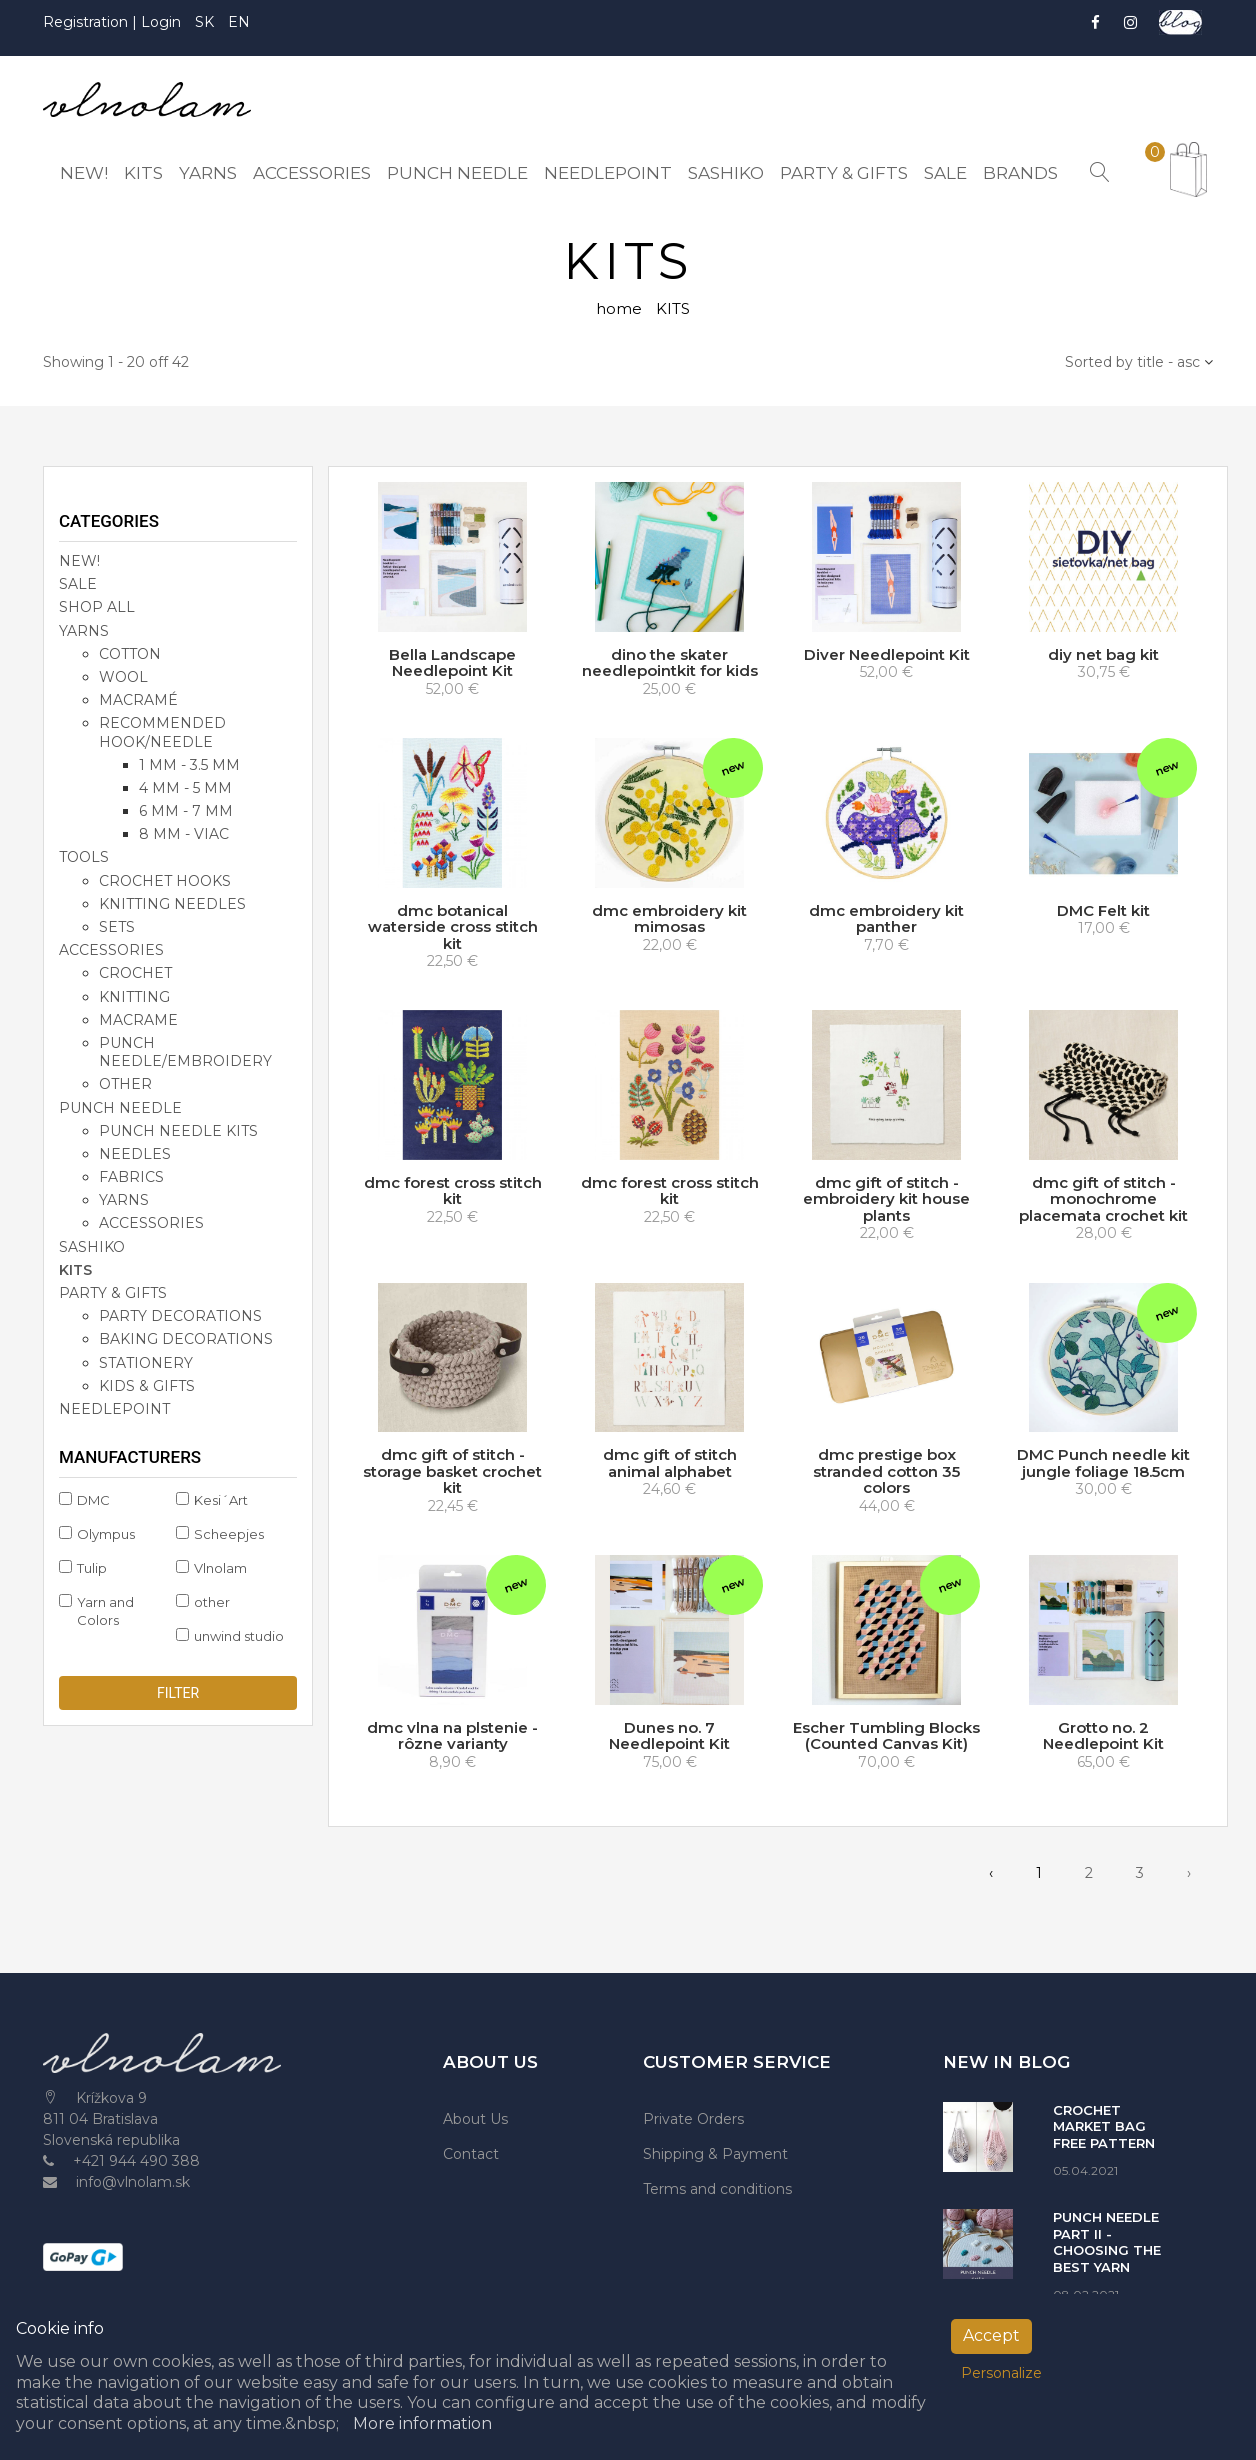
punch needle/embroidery (185, 1052)
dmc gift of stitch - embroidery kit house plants (886, 1199)
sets (117, 927)
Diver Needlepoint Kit (887, 654)
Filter (178, 1693)
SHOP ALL (97, 607)
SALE (78, 584)
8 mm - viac (184, 834)
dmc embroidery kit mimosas (669, 919)
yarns (124, 1200)
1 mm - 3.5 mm (189, 765)
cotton (130, 654)
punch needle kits (178, 1131)
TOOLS (84, 857)
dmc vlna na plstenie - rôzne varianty (452, 1736)
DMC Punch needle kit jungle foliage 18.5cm (1103, 1463)
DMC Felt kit (1103, 910)
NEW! (79, 561)
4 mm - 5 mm (185, 788)
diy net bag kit (1103, 654)
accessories (111, 950)
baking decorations (186, 1339)
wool (123, 677)
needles (135, 1154)
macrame (138, 1020)
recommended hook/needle (162, 732)
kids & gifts (147, 1386)
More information (422, 2423)
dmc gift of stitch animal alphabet (670, 1463)
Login (161, 22)
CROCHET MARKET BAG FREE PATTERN (1104, 2126)
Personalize (1001, 2373)
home (619, 308)
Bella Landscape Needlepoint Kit (452, 663)
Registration (87, 22)
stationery (146, 1363)
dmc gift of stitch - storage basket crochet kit (452, 1471)
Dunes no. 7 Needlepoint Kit (669, 1736)
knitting (134, 997)
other (125, 1084)
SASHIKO (92, 1247)
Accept (991, 2335)
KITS (75, 1270)
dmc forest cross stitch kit (453, 1191)
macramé (138, 700)
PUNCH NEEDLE (120, 1107)
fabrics (131, 1177)
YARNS (84, 631)
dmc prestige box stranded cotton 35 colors (886, 1471)
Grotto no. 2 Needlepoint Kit (1103, 1736)
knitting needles (172, 904)
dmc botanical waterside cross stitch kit (453, 927)
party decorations (180, 1316)
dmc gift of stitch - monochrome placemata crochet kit (1103, 1199)
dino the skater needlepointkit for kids (670, 663)
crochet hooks (165, 881)
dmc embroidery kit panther (886, 919)
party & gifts (113, 1293)
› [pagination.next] (1189, 1873)
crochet (135, 973)
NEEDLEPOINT (114, 1409)
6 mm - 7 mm (186, 811)
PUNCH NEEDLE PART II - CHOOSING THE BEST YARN (1107, 2242)
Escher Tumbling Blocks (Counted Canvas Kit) (886, 1736)
